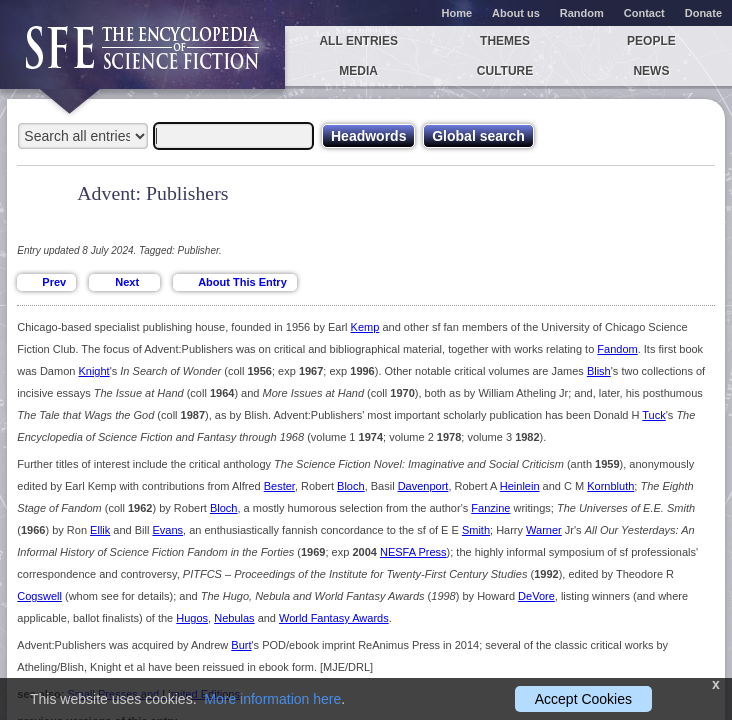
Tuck (653, 415)
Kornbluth (610, 486)
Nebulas (234, 618)
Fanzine (490, 508)
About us (516, 13)
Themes (505, 41)
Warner (544, 530)
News (651, 71)
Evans (167, 530)
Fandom (617, 349)
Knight (93, 371)
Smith (476, 530)
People (651, 41)
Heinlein (520, 486)
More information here (272, 699)
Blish (599, 371)
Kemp (365, 327)
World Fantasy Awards (334, 618)
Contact (644, 13)
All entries (358, 41)
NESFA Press (413, 552)
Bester (279, 486)
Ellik (100, 530)
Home (457, 13)
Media (358, 71)
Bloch (351, 486)
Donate (703, 13)
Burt (241, 645)
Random (582, 13)
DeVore (536, 596)
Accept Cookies (583, 699)
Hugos (192, 618)
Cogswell (39, 596)
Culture (505, 71)
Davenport (423, 486)
